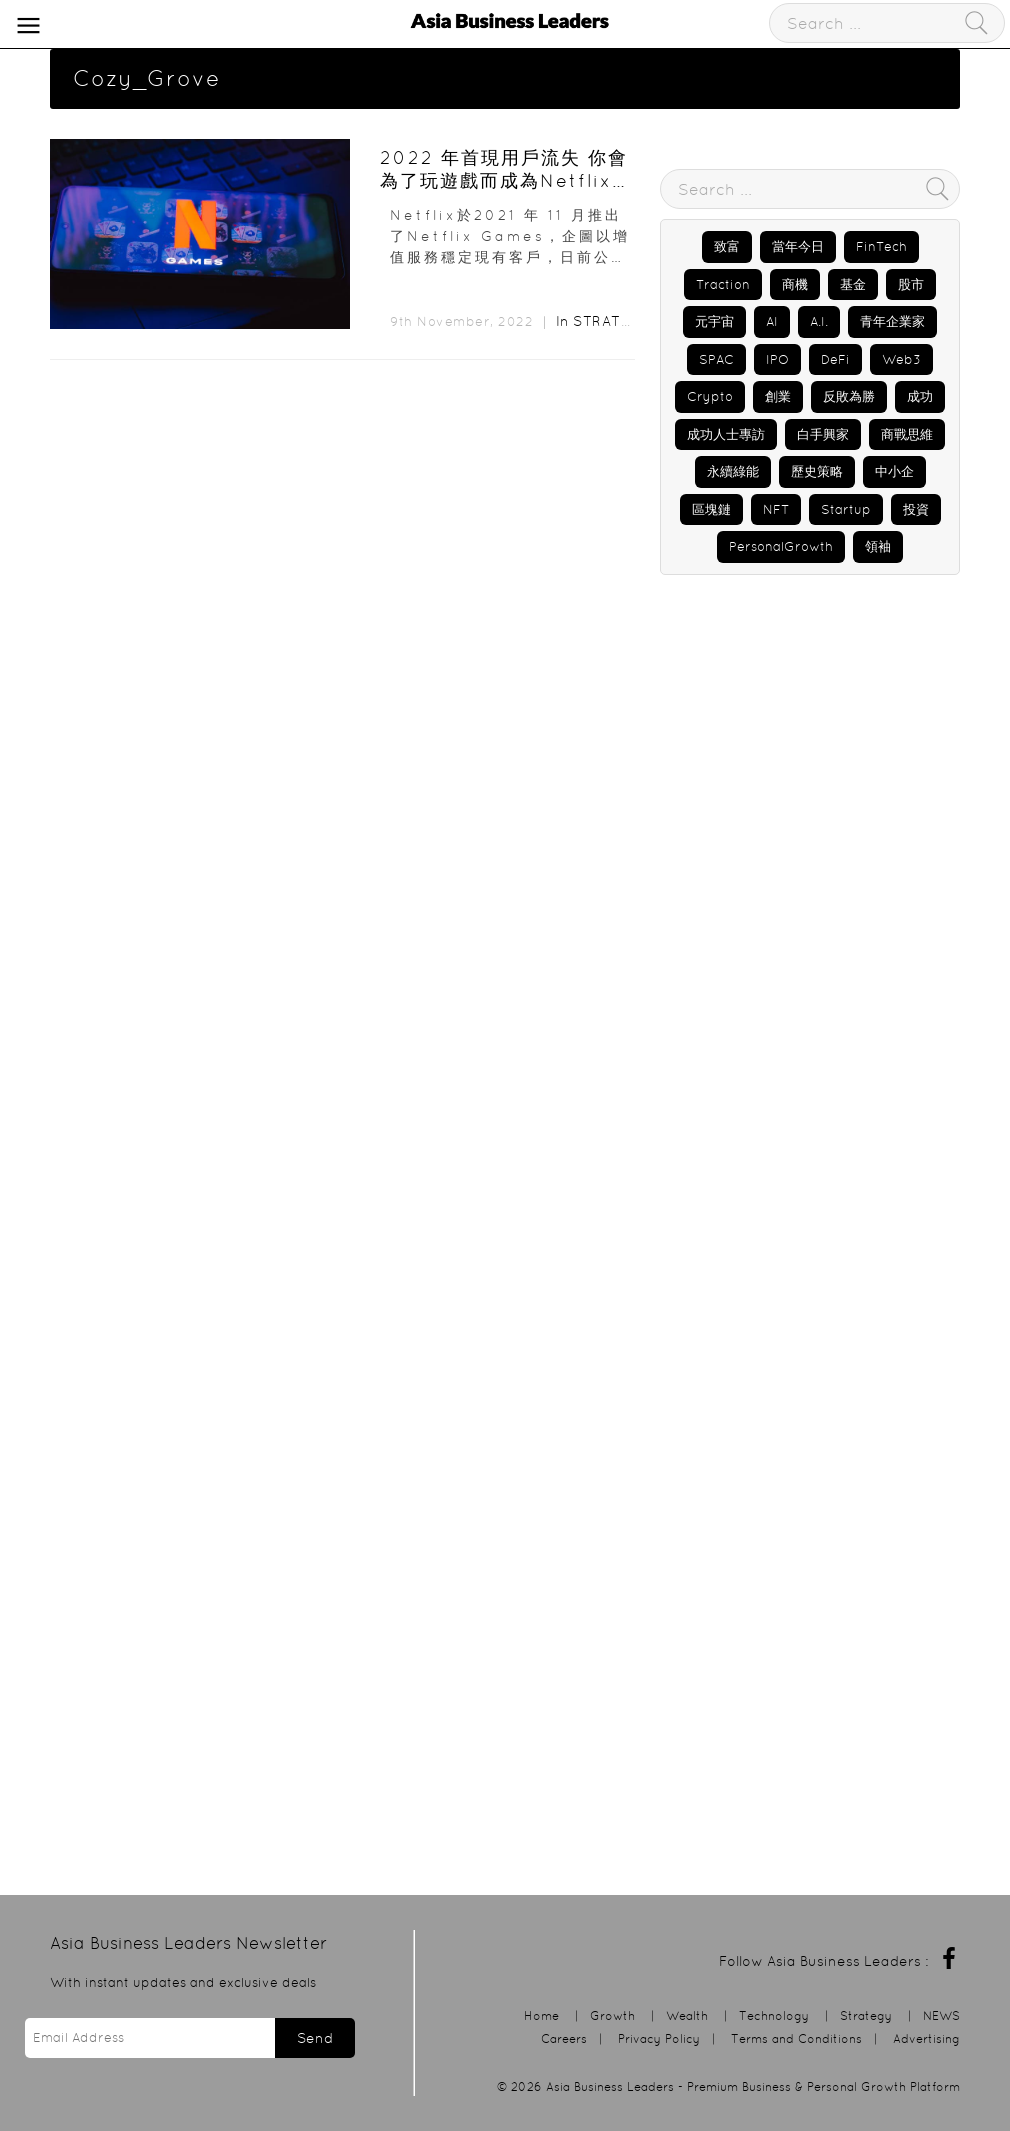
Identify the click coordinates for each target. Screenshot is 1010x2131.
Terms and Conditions (796, 2038)
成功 (920, 396)
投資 (916, 509)
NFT (776, 509)
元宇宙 (714, 321)
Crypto (710, 396)
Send (315, 2038)
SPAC (716, 359)
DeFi (835, 359)
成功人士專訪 (726, 434)
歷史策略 (817, 471)
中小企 (894, 471)
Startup (846, 509)
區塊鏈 (711, 509)
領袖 (878, 546)
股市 (911, 284)
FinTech (881, 246)
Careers (564, 2038)
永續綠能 (733, 471)
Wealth (687, 2015)
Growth (612, 2015)
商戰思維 (907, 434)
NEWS (941, 2015)
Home (541, 2015)
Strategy (611, 321)
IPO (777, 359)
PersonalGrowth (781, 546)
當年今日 (798, 246)
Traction (723, 284)
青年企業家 (892, 321)
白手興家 (823, 434)
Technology (774, 2015)
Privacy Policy (659, 2038)
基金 (853, 284)
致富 (727, 246)
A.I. (819, 321)
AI (772, 321)
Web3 (901, 359)
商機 (795, 284)
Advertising (926, 2038)
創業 (778, 396)
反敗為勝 (849, 396)
